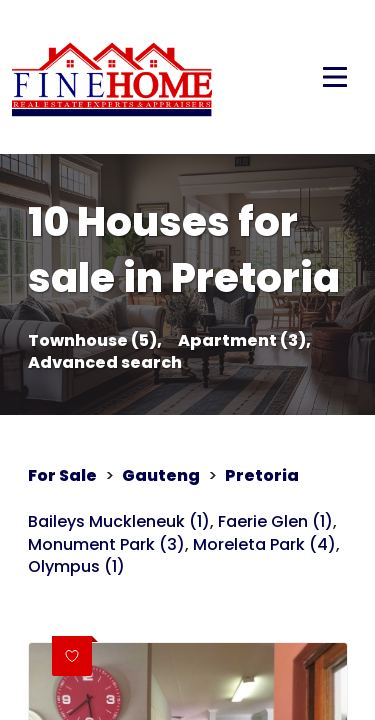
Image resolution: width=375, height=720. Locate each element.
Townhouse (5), (95, 341)
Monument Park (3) (106, 545)
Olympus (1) (76, 567)
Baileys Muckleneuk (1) (119, 522)
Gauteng (161, 476)
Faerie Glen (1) (275, 522)
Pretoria (262, 476)
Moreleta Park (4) (264, 545)
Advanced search (105, 363)
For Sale (62, 476)
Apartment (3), (244, 341)
